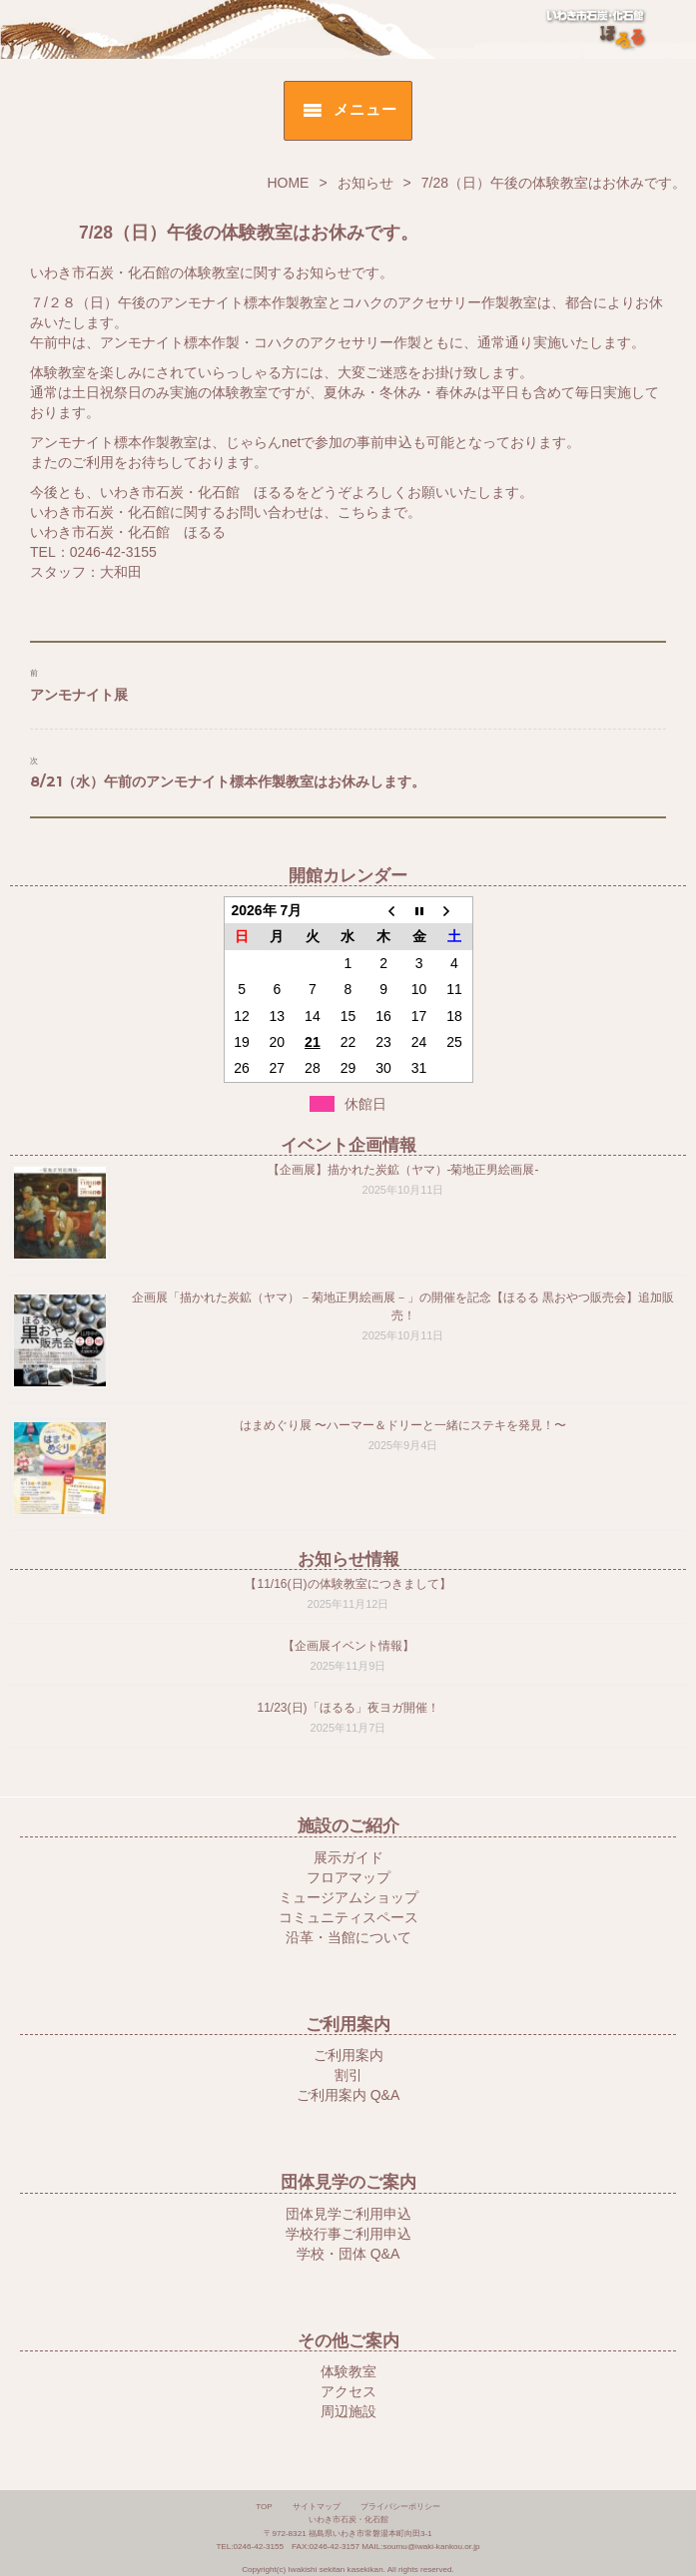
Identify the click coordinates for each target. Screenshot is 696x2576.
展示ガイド (348, 1857)
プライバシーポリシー (400, 2506)
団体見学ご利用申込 (348, 2214)
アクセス (348, 2391)
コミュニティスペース (348, 1917)
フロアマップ (348, 1877)
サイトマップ (317, 2506)
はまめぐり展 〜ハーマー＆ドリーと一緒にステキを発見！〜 (403, 1425)
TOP (264, 2506)
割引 (348, 2075)
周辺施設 (348, 2411)
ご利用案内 (348, 2055)
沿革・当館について (348, 1937)
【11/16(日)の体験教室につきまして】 (347, 1584)
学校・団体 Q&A (348, 2254)
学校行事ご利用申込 (348, 2234)
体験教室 (348, 2371)
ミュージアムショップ (348, 1897)
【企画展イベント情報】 (348, 1646)
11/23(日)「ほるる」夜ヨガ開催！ (347, 1708)
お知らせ (365, 183)
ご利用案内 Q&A (348, 2095)
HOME (288, 183)
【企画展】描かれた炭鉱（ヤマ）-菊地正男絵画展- (403, 1170)
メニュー (365, 109)
